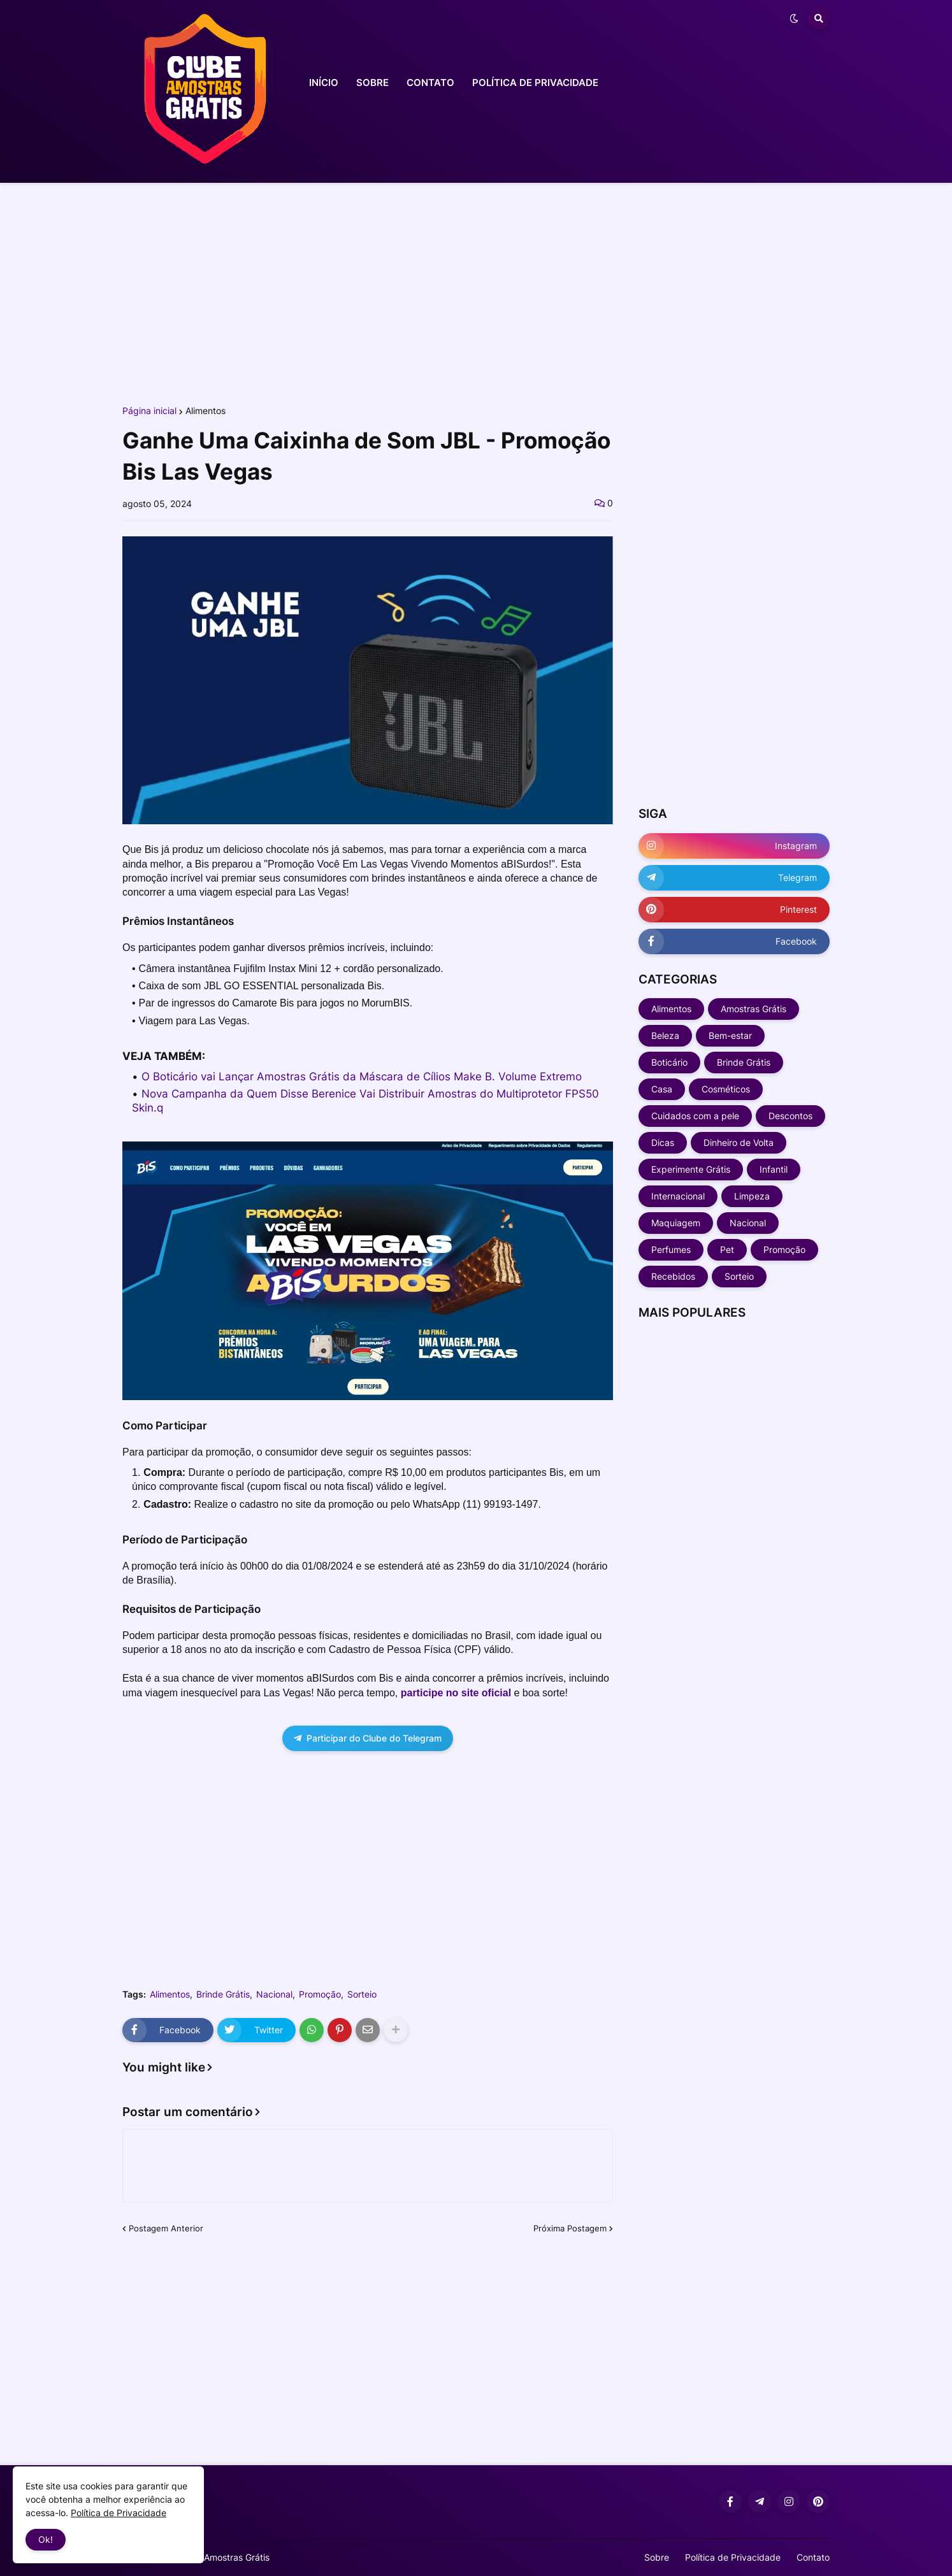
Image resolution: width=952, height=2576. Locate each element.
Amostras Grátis (753, 1008)
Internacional (678, 1196)
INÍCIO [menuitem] (323, 82)
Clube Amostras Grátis (223, 2557)
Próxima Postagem (570, 2228)
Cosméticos (726, 1089)
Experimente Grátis (690, 1169)
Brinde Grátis (223, 1994)
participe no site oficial (456, 1692)
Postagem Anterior (166, 2228)
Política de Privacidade (733, 2557)
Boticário (669, 1062)
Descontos (790, 1115)
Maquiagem (675, 1222)
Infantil (774, 1169)
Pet (727, 1249)
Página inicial (149, 410)
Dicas (662, 1142)
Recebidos (673, 1276)
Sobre (656, 2557)
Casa (661, 1089)
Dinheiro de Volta (738, 1142)
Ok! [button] (45, 2539)
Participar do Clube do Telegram (368, 1738)
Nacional (274, 1994)
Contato (813, 2557)
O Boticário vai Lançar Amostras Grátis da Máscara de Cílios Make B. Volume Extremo (361, 1076)
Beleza (665, 1035)
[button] (794, 18)
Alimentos (205, 410)
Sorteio (362, 1994)
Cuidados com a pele (695, 1115)
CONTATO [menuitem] (430, 82)
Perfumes (671, 1249)
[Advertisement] (476, 292)
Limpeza (752, 1196)
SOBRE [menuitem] (372, 82)
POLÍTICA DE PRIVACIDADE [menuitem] (535, 82)
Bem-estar (730, 1035)
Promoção (320, 1994)
